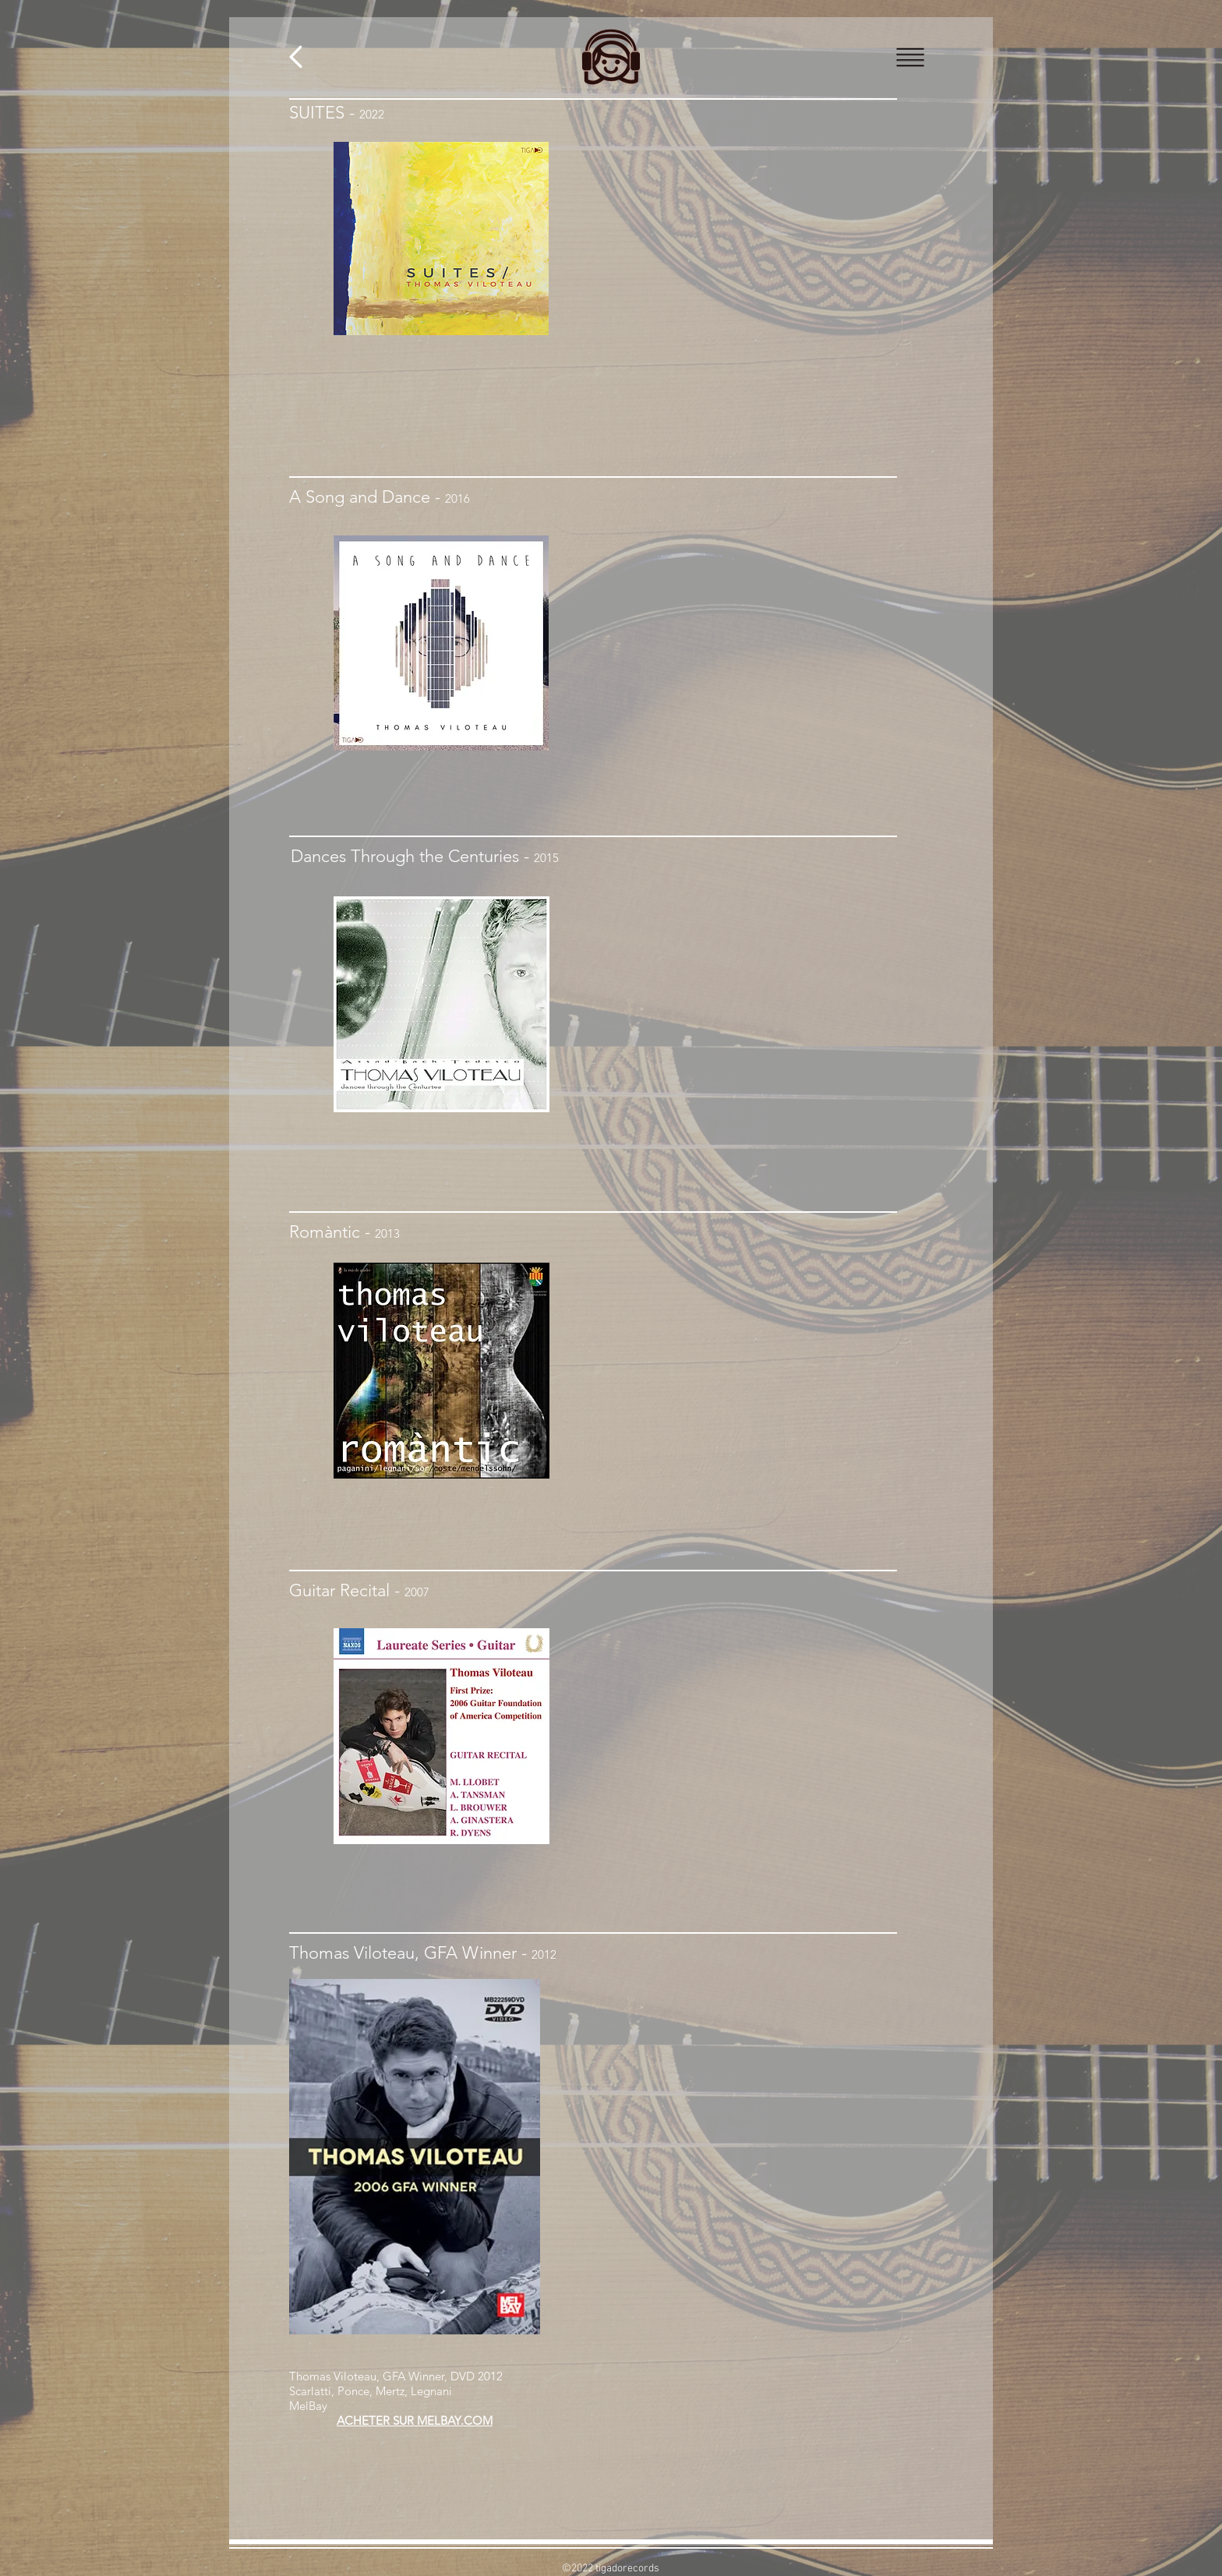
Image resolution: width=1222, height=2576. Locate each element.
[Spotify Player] (745, 664)
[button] (910, 57)
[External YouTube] (745, 2087)
